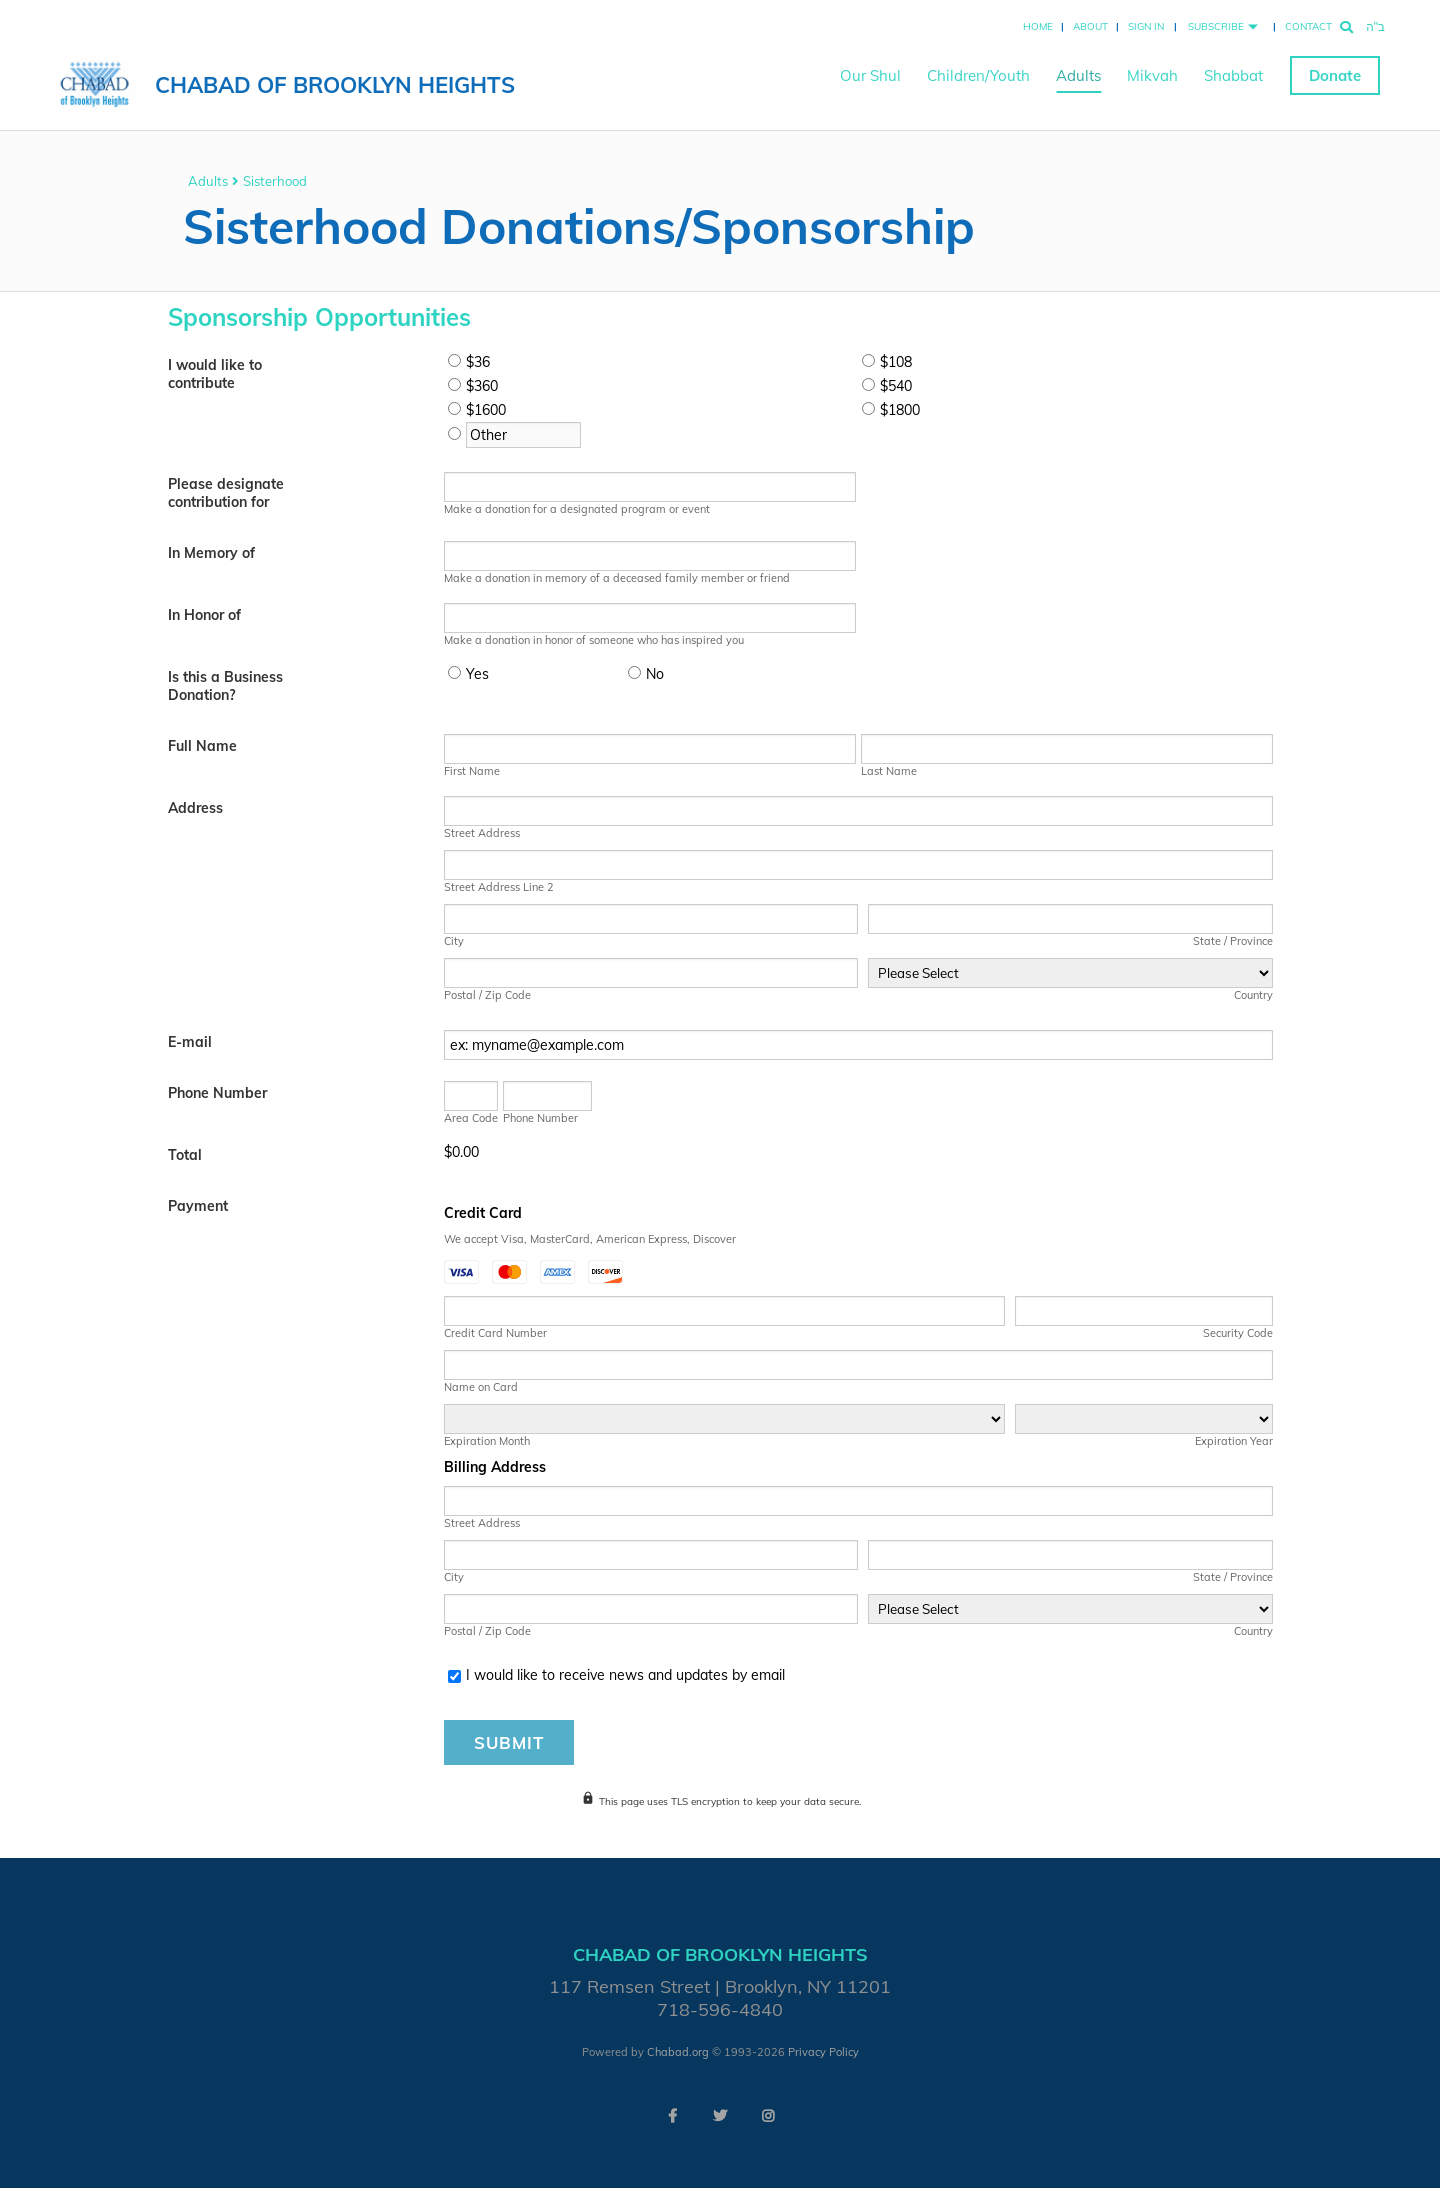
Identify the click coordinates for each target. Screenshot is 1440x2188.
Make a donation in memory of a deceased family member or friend (617, 578)
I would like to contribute (215, 374)
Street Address (482, 833)
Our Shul (870, 75)
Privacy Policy (823, 2052)
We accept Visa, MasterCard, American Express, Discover (590, 1239)
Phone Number (217, 1093)
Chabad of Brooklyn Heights (335, 85)
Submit (509, 1742)
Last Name (889, 771)
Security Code (1238, 1333)
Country (1253, 995)
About (1090, 26)
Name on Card (481, 1387)
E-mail (190, 1042)
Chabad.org (678, 2052)
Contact (1308, 26)
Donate (1335, 75)
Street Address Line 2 (499, 887)
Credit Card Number (495, 1333)
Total (185, 1155)
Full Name (202, 746)
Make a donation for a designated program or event (577, 509)
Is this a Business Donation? (225, 686)
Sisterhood (275, 181)
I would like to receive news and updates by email (625, 1675)
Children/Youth (978, 75)
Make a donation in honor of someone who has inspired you (594, 640)
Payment (198, 1206)
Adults (1078, 75)
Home (1038, 26)
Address (195, 808)
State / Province (1233, 941)
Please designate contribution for (226, 493)
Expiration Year (1234, 1441)
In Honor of (204, 615)
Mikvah (1152, 75)
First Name (472, 771)
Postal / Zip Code (487, 995)
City (454, 941)
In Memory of (211, 553)
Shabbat (1233, 75)
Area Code (471, 1118)
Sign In (1146, 26)
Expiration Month (487, 1441)
